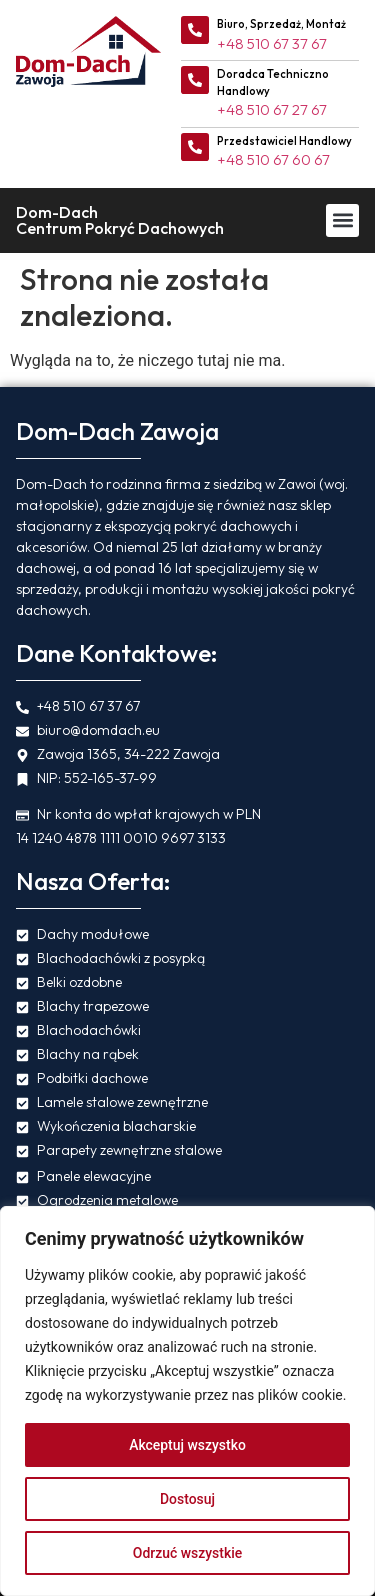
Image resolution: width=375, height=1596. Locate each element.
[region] (187, 1401)
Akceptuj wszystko (187, 1445)
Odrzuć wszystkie (188, 1553)
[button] (342, 220)
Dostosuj (187, 1499)
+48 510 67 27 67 (272, 109)
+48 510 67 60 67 (273, 159)
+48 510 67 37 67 (272, 43)
